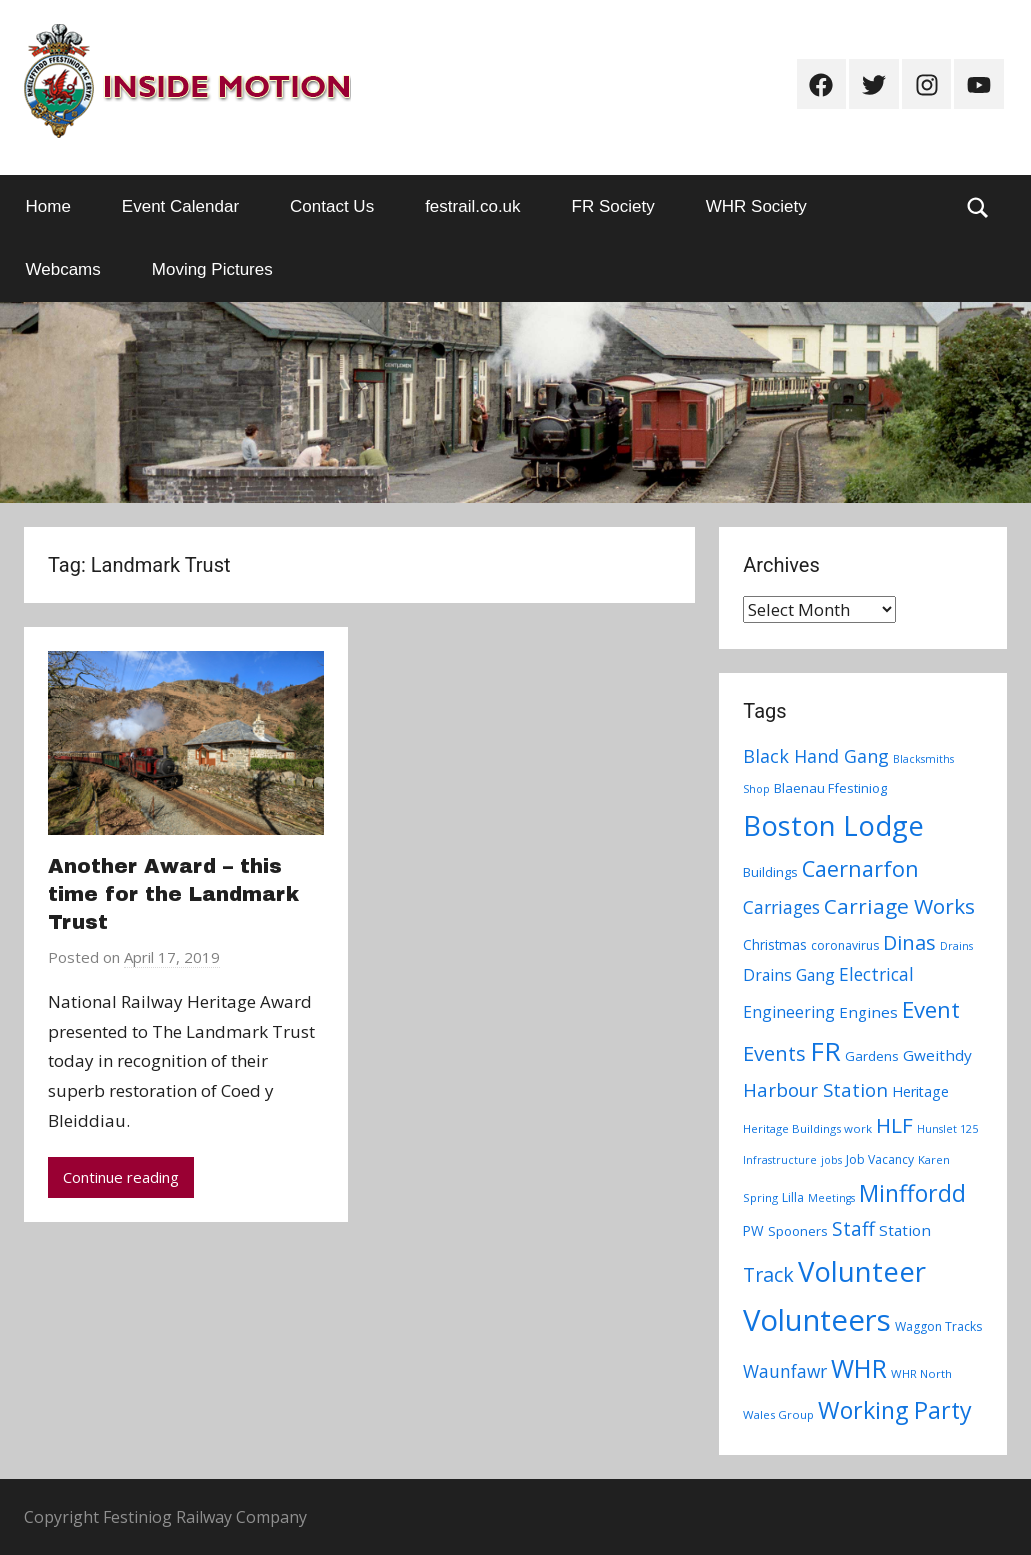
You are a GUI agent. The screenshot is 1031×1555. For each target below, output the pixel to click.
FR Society (613, 206)
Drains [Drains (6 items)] (956, 946)
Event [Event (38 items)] (931, 1009)
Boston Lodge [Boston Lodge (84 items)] (833, 825)
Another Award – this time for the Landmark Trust (173, 894)
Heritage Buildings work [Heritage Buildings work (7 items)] (807, 1128)
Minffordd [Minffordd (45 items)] (912, 1193)
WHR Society (756, 206)
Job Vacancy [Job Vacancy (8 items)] (880, 1159)
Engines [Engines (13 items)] (868, 1012)
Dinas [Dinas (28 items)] (909, 942)
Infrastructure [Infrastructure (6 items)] (780, 1160)
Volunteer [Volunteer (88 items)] (862, 1271)
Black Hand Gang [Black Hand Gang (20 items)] (816, 756)
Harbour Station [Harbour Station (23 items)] (815, 1090)
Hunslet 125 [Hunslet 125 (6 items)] (947, 1129)
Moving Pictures (212, 269)
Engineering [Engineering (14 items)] (789, 1012)
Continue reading (121, 1177)
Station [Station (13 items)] (905, 1230)
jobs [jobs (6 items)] (831, 1160)
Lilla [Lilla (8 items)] (793, 1197)
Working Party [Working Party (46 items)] (895, 1410)
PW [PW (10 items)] (753, 1230)
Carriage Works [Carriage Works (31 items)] (899, 906)
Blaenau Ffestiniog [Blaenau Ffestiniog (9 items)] (830, 788)
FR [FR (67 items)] (825, 1051)
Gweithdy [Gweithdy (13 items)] (937, 1055)
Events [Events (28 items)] (774, 1053)
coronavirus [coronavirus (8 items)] (845, 945)
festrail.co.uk (472, 206)
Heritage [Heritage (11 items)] (920, 1091)
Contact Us (332, 206)
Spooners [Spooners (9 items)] (798, 1231)
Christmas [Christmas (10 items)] (775, 944)
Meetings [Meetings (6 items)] (831, 1198)
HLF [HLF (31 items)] (894, 1125)
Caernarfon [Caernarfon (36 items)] (860, 868)
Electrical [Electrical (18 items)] (876, 974)
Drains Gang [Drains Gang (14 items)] (789, 975)
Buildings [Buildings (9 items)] (770, 872)
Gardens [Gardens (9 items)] (872, 1056)
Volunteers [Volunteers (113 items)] (817, 1320)
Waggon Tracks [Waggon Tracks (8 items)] (938, 1326)
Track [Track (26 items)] (768, 1274)
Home (48, 206)
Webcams (63, 269)
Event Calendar (180, 206)
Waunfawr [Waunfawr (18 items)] (785, 1371)
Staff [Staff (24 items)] (853, 1229)
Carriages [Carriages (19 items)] (781, 907)
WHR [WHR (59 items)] (859, 1368)
